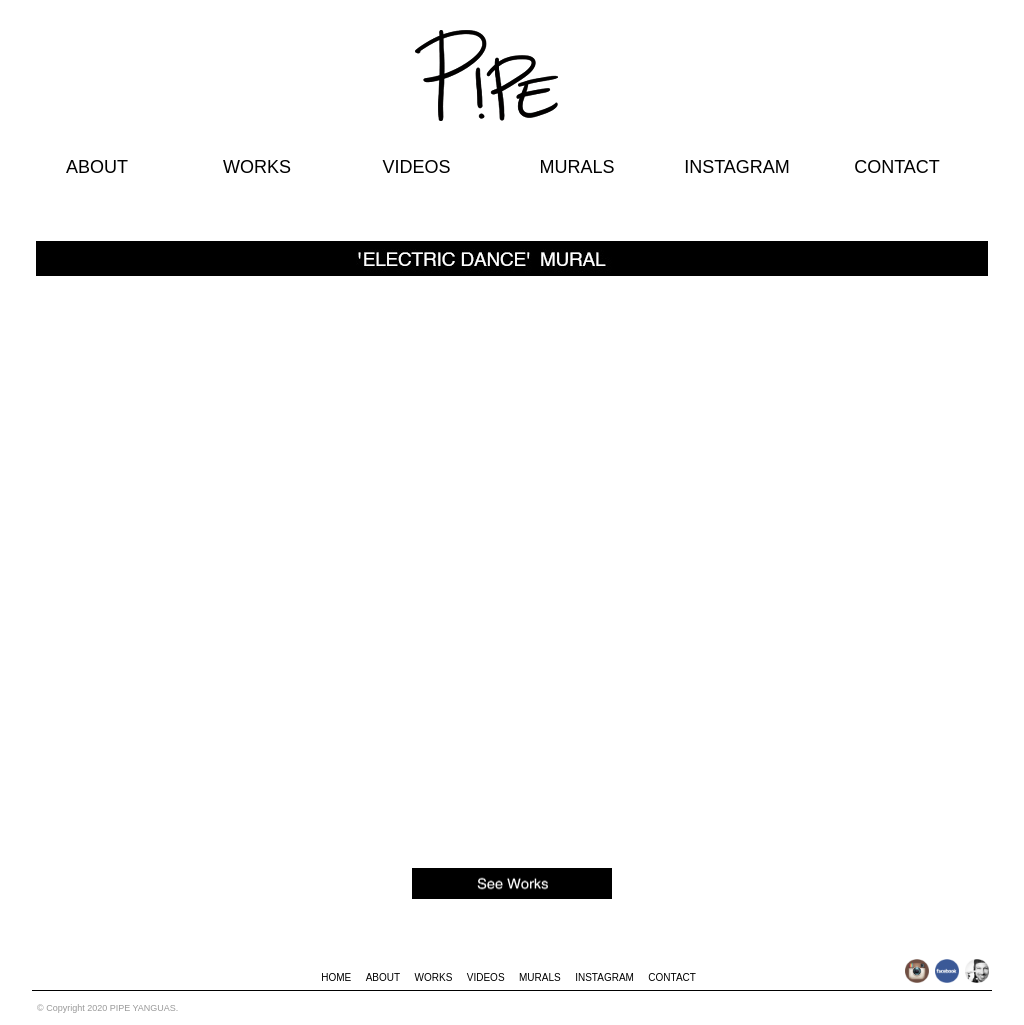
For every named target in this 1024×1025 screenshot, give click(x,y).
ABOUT (97, 167)
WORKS (257, 167)
